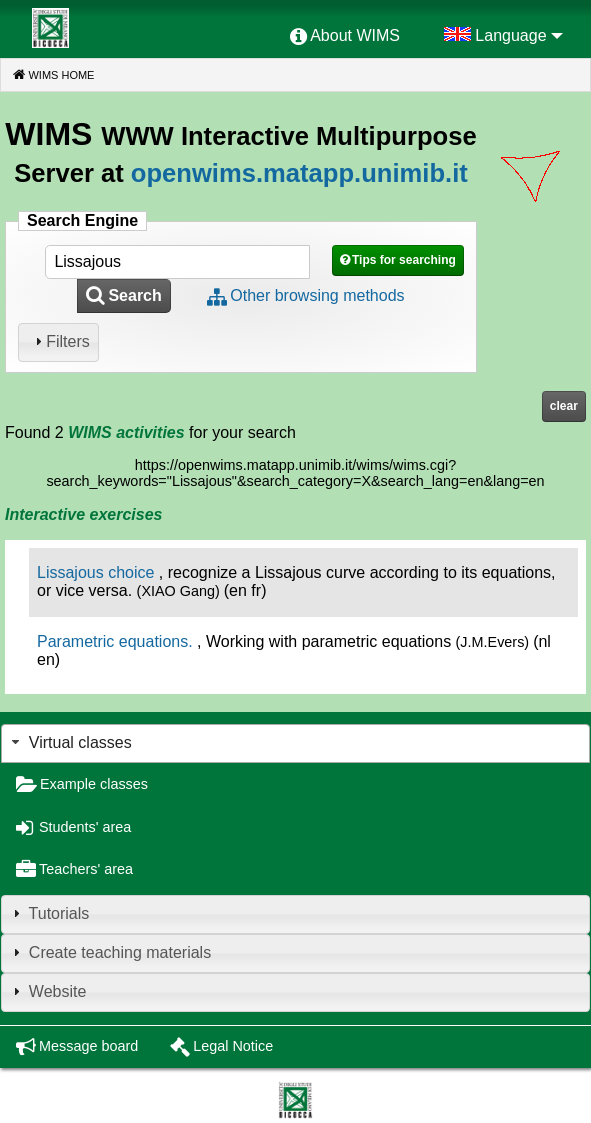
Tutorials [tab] (48, 913)
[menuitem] (345, 37)
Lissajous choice (95, 572)
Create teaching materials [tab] (109, 952)
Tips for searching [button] (404, 260)
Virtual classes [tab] (69, 742)
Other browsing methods (317, 295)
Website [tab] (47, 991)
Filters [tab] (60, 341)
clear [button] (564, 406)
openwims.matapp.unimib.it (299, 173)
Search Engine (82, 220)
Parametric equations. (115, 641)
